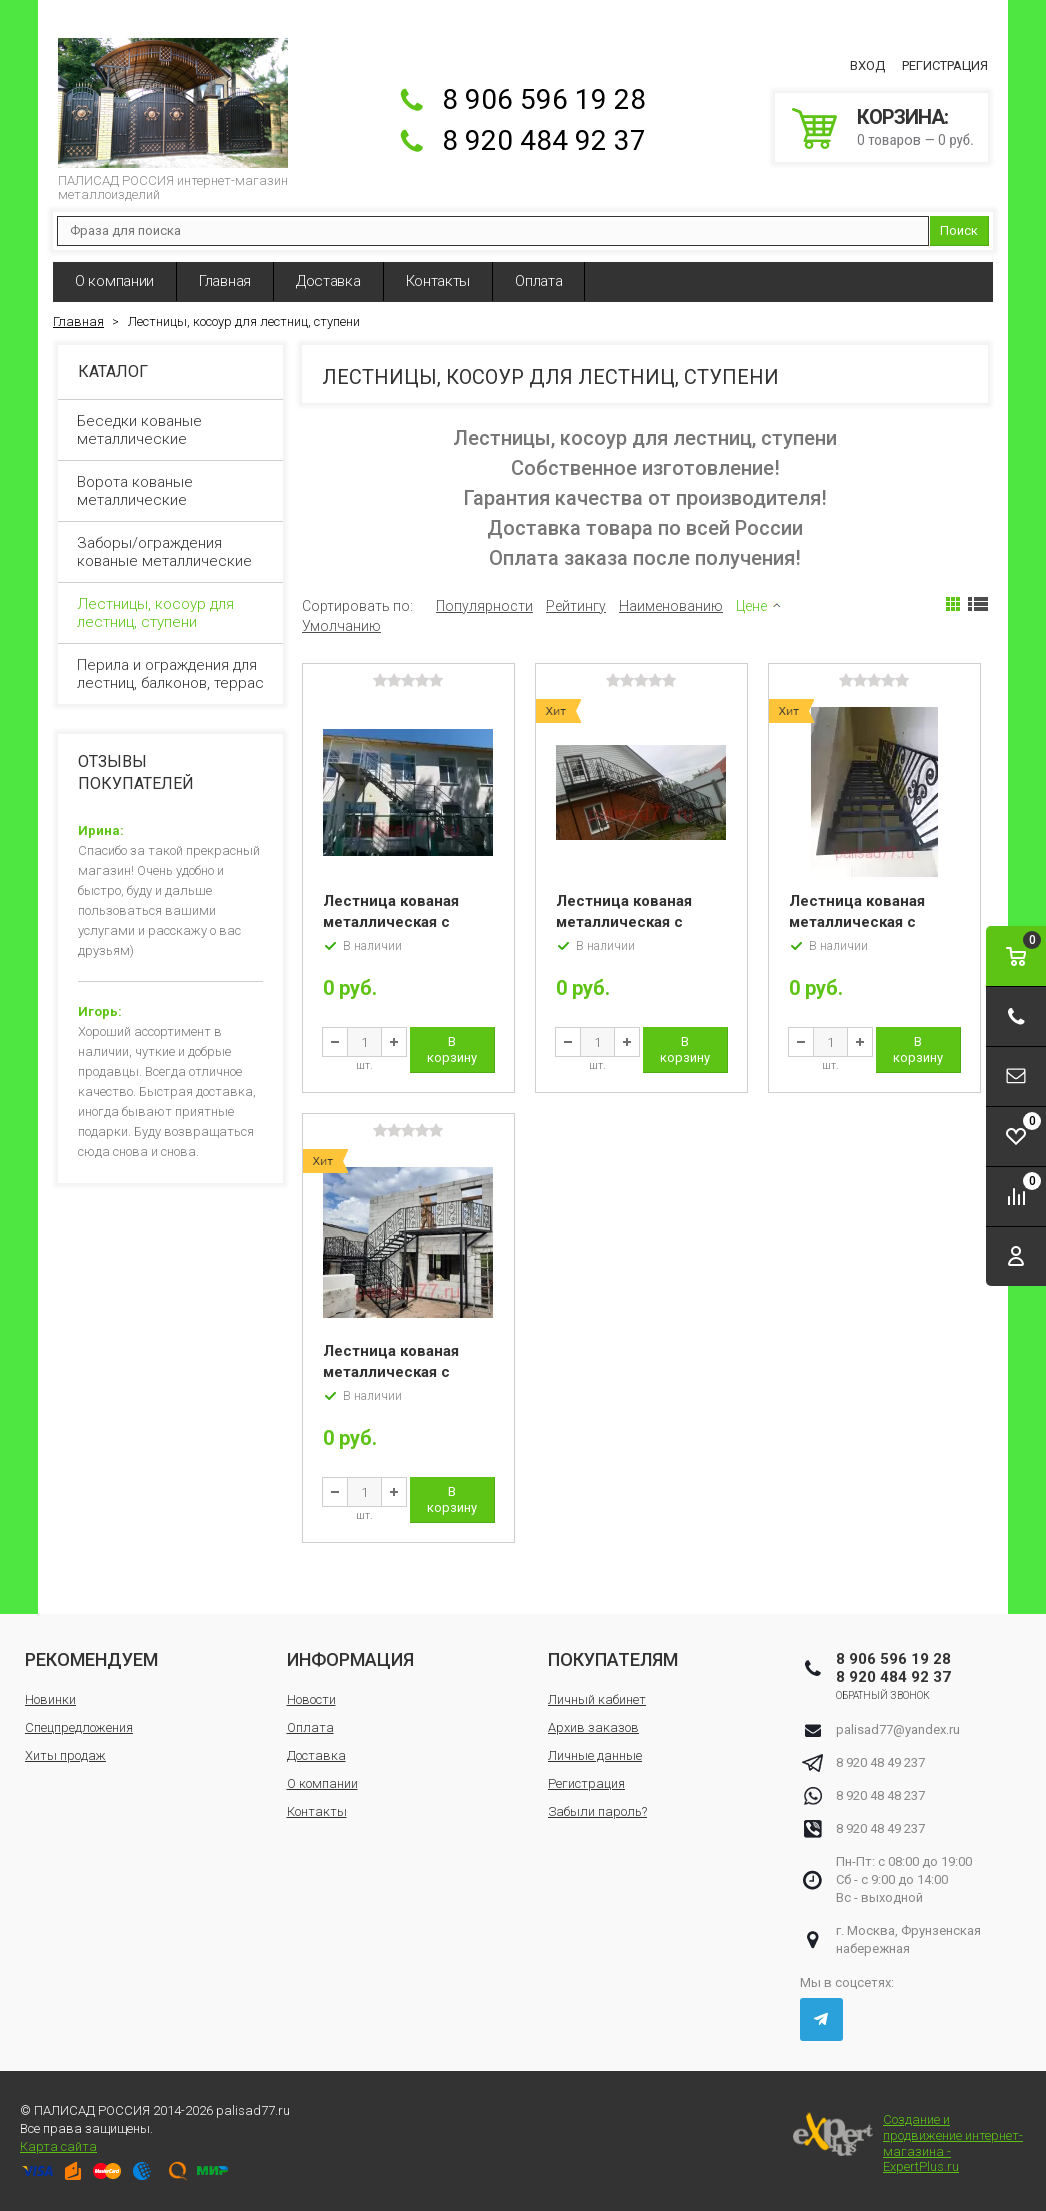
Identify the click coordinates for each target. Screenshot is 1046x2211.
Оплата (538, 281)
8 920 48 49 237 (880, 1762)
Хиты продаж (65, 1755)
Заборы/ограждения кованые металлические (171, 552)
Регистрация (945, 65)
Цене (751, 606)
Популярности (484, 606)
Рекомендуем (91, 1659)
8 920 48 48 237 (880, 1795)
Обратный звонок (883, 1695)
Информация (350, 1659)
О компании (114, 281)
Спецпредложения (79, 1727)
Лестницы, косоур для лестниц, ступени (171, 613)
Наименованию (671, 606)
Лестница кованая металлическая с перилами (391, 922)
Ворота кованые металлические (171, 491)
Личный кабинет (597, 1699)
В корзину (452, 1049)
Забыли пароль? (597, 1811)
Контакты (438, 281)
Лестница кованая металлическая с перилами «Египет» (861, 922)
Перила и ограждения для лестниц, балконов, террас (171, 674)
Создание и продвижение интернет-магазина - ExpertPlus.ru (908, 2143)
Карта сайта (58, 2146)
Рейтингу (576, 606)
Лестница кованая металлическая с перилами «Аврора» (630, 922)
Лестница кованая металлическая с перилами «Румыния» (403, 1372)
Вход (867, 65)
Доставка (328, 281)
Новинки (50, 1699)
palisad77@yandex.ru (898, 1729)
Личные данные (595, 1755)
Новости (311, 1699)
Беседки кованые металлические (171, 430)
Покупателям (613, 1659)
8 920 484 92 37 (544, 140)
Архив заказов (593, 1727)
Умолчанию (341, 626)
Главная (225, 281)
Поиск (959, 230)
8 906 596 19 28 (544, 99)
